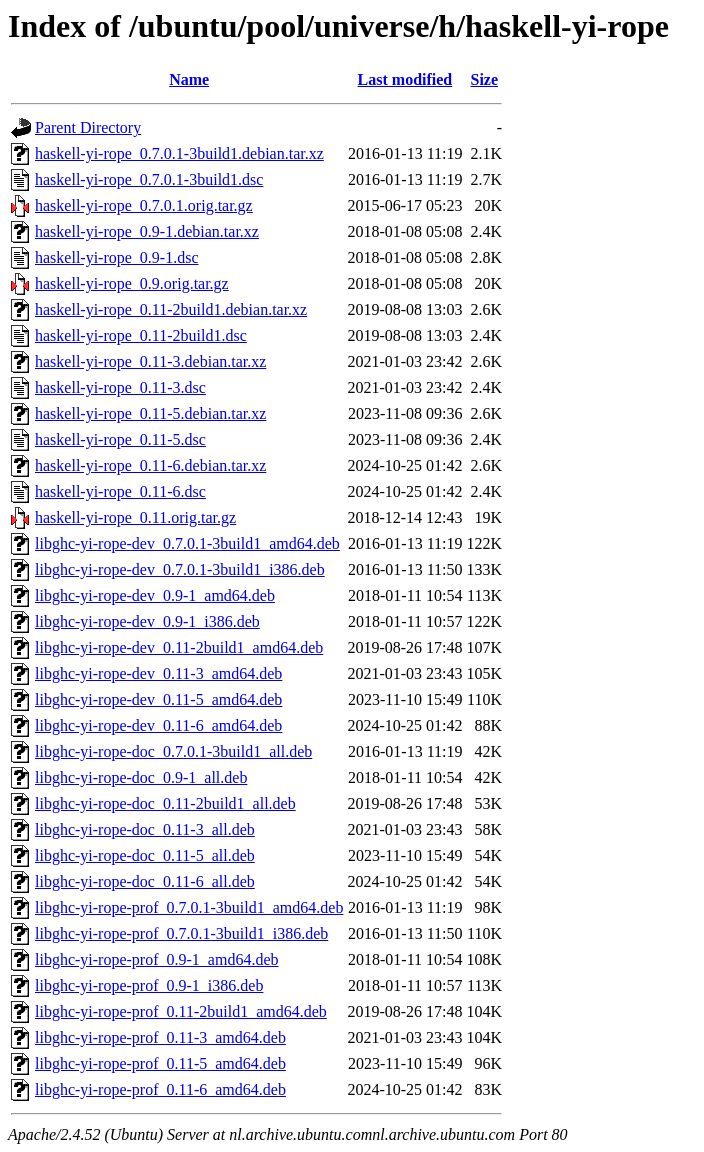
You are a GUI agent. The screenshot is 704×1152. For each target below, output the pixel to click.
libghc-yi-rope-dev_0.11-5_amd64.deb (158, 699)
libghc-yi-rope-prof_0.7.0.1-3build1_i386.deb (181, 933)
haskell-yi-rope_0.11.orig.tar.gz (135, 517)
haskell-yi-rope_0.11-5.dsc (120, 439)
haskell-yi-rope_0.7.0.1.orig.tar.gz (144, 205)
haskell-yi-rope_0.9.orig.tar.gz (132, 283)
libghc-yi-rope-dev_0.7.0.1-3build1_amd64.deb (187, 543)
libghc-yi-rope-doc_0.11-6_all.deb (145, 881)
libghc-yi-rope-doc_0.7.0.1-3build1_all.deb (173, 751)
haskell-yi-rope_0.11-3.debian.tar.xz (150, 361)
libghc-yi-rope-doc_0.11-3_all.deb (145, 829)
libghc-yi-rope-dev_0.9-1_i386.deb (147, 621)
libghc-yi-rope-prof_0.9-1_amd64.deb (156, 959)
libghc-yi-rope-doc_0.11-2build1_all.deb (165, 803)
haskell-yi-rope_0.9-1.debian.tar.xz (147, 231)
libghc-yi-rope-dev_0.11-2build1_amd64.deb (179, 647)
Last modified (405, 79)
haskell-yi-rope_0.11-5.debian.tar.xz (150, 413)
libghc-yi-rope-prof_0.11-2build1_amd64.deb (181, 1011)
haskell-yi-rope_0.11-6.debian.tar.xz (150, 465)
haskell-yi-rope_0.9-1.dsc (117, 257)
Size (484, 79)
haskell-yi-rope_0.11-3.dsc (120, 387)
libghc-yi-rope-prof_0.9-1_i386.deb (149, 985)
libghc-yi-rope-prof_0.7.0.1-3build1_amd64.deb (189, 907)
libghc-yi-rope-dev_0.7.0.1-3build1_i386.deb (180, 569)
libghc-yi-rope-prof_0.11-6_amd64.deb (160, 1089)
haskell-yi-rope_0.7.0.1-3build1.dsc (149, 179)
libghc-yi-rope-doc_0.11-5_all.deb (145, 855)
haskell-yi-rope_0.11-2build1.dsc (141, 335)
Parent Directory (88, 127)
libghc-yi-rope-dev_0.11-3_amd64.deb (158, 673)
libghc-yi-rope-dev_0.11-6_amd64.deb (158, 725)
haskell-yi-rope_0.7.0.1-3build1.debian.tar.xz (179, 153)
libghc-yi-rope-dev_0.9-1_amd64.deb (155, 595)
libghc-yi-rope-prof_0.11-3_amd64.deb (160, 1037)
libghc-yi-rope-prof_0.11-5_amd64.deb (160, 1063)
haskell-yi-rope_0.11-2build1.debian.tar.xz (171, 309)
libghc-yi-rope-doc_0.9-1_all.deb (141, 777)
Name (189, 79)
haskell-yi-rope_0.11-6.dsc (120, 491)
